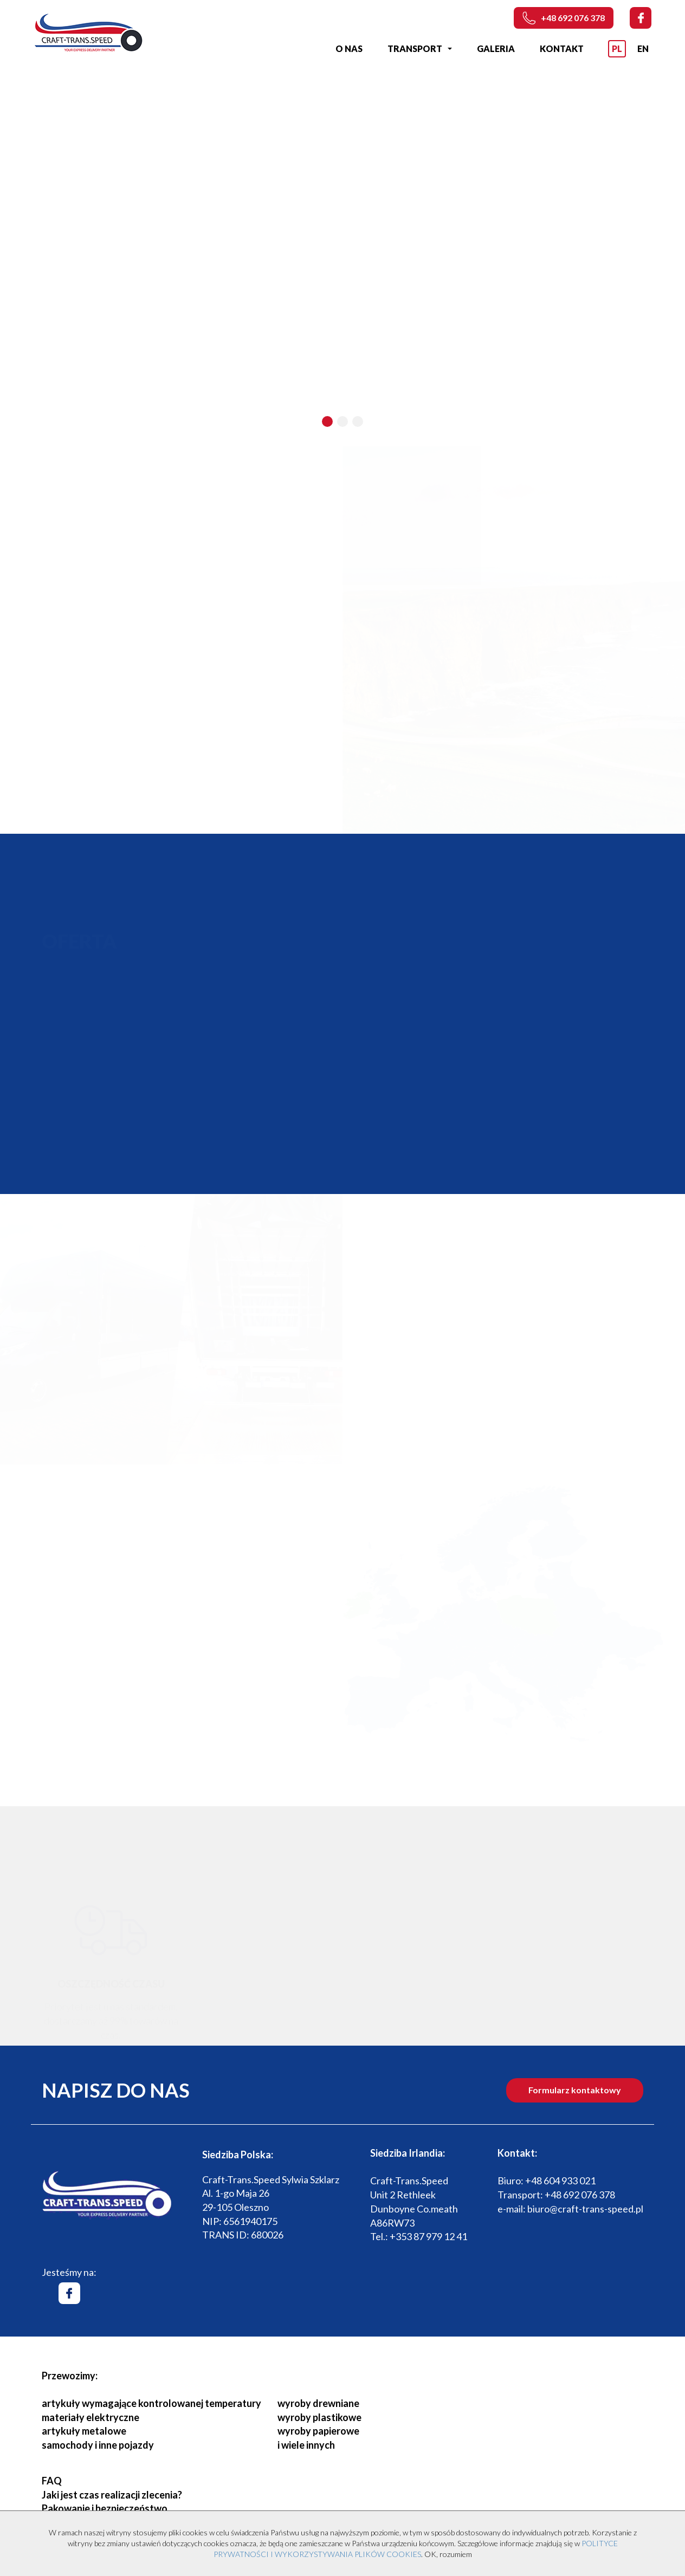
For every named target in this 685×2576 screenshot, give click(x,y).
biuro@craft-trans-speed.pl (585, 2209)
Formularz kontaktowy (574, 2090)
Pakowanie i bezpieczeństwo (104, 2508)
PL (617, 48)
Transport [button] (419, 48)
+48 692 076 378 (563, 17)
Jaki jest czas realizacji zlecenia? (112, 2495)
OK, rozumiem (448, 2554)
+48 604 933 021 (560, 2180)
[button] (327, 421)
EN (643, 48)
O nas (349, 48)
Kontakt (562, 48)
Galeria (496, 48)
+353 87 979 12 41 (428, 2236)
